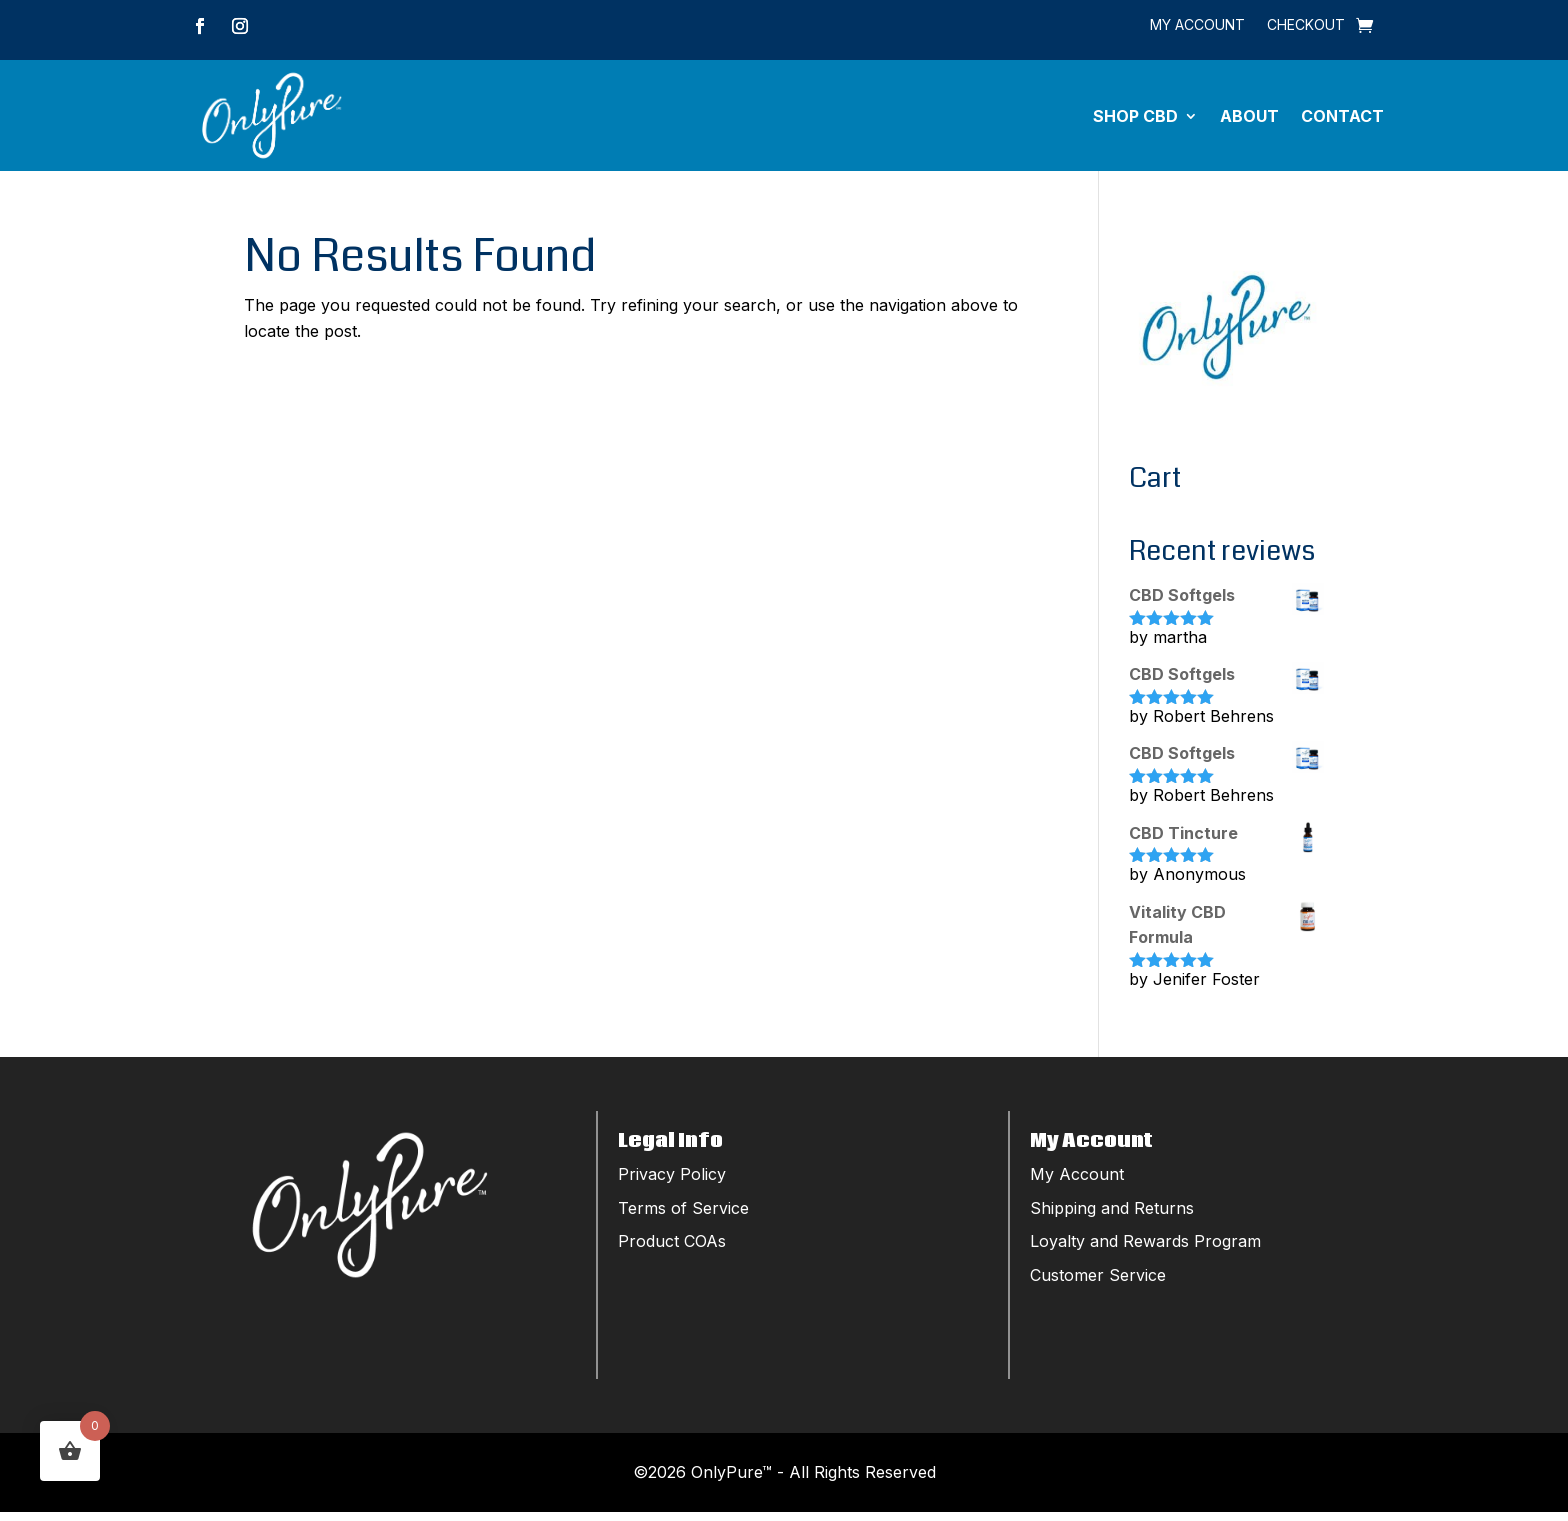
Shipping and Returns (1112, 1217)
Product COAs (672, 1250)
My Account (1197, 25)
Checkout (1306, 25)
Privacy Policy (672, 1183)
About (1249, 120)
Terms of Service (683, 1217)
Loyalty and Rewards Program (1145, 1250)
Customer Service (1098, 1284)
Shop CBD (1135, 120)
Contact (1342, 120)
